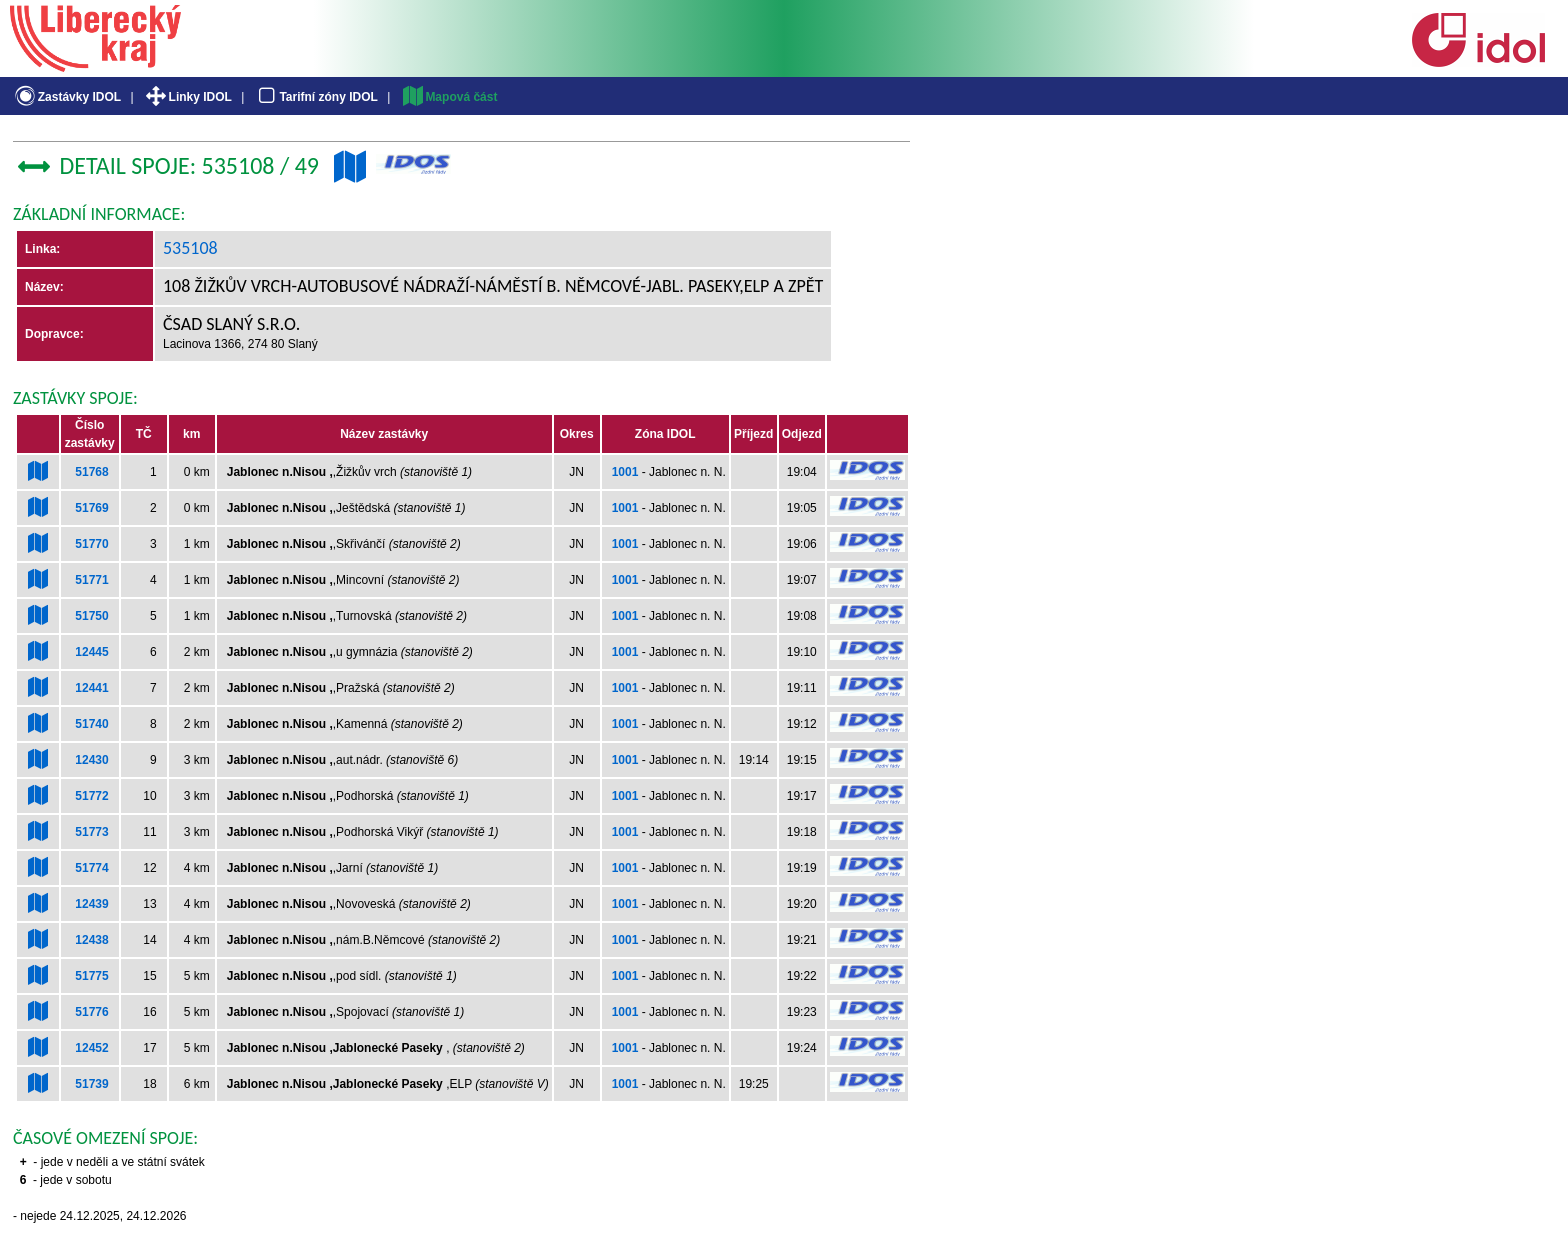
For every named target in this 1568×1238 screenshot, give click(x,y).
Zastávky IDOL (66, 97)
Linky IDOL (187, 97)
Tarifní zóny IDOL (316, 97)
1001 (625, 472)
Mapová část (449, 97)
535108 (190, 248)
